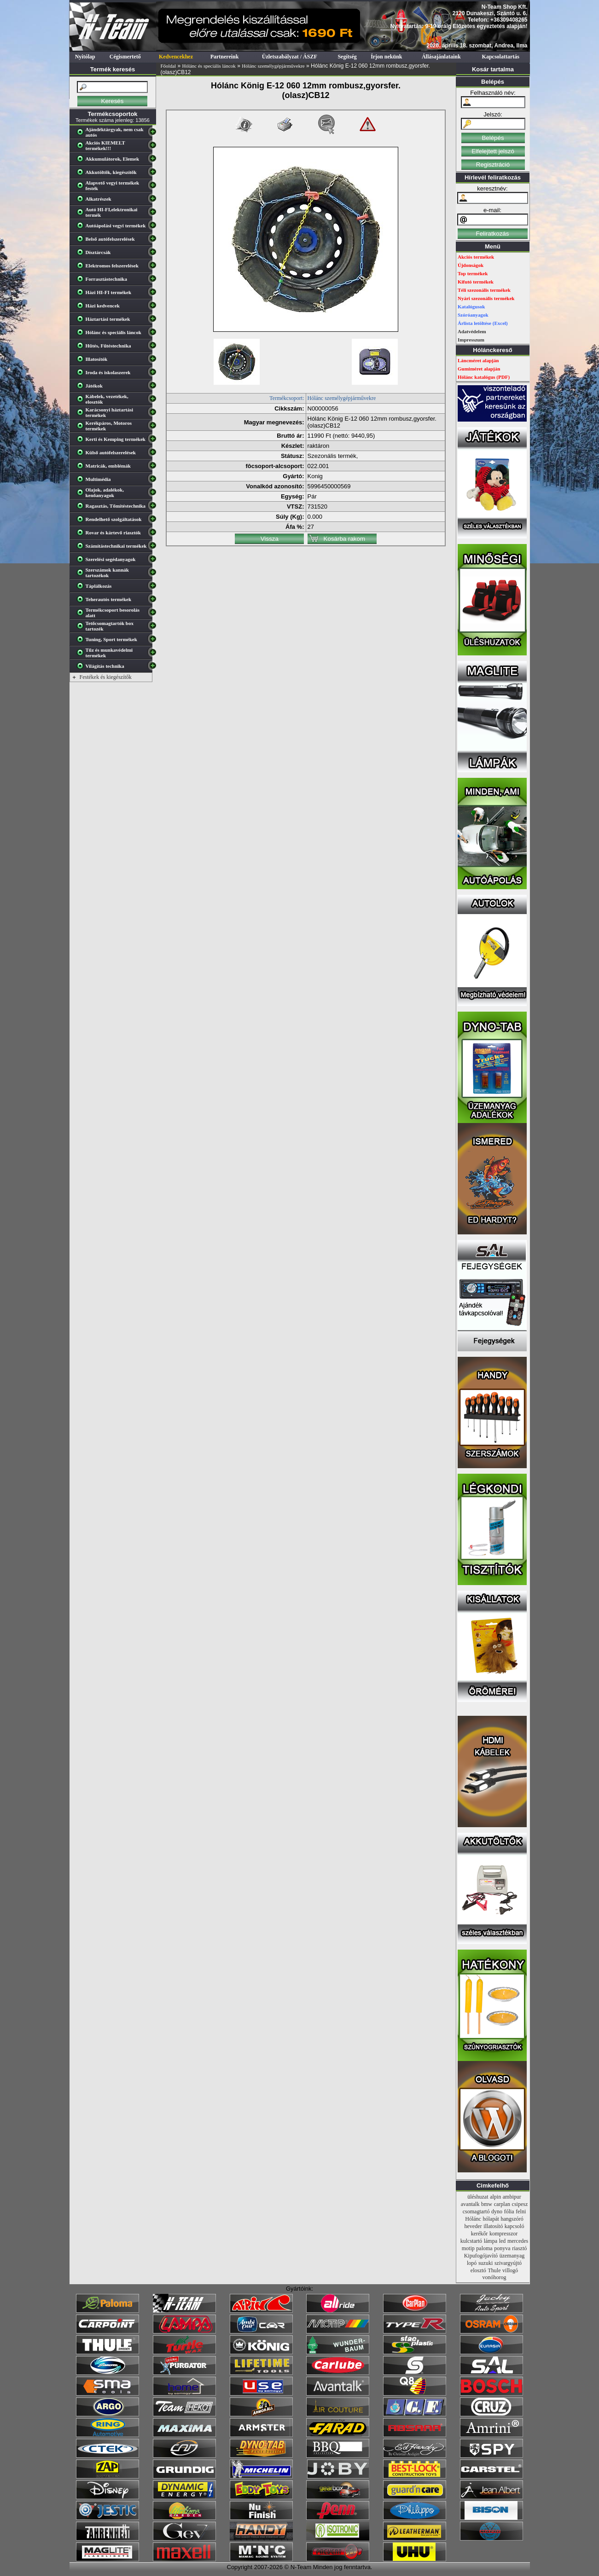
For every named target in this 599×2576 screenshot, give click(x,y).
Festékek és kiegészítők (106, 677)
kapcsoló (514, 2226)
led (502, 2241)
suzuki (485, 2263)
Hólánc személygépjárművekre (273, 66)
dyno (496, 2211)
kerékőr (479, 2233)
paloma (484, 2248)
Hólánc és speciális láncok (208, 66)
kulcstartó (471, 2241)
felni (521, 2211)
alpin (495, 2197)
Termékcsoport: (286, 398)
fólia (509, 2211)
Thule (494, 2270)
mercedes (517, 2241)
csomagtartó (476, 2211)
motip (468, 2248)
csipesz (520, 2204)
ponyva (502, 2248)
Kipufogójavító (481, 2255)
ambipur (512, 2197)
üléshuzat (477, 2197)
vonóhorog (494, 2277)
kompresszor (503, 2233)
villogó (510, 2270)
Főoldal (168, 66)
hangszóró (511, 2219)
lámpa (490, 2241)
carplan (502, 2204)
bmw (486, 2204)
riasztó (519, 2248)
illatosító (493, 2226)
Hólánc (473, 2219)
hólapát (491, 2219)
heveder (473, 2226)
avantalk (470, 2204)
